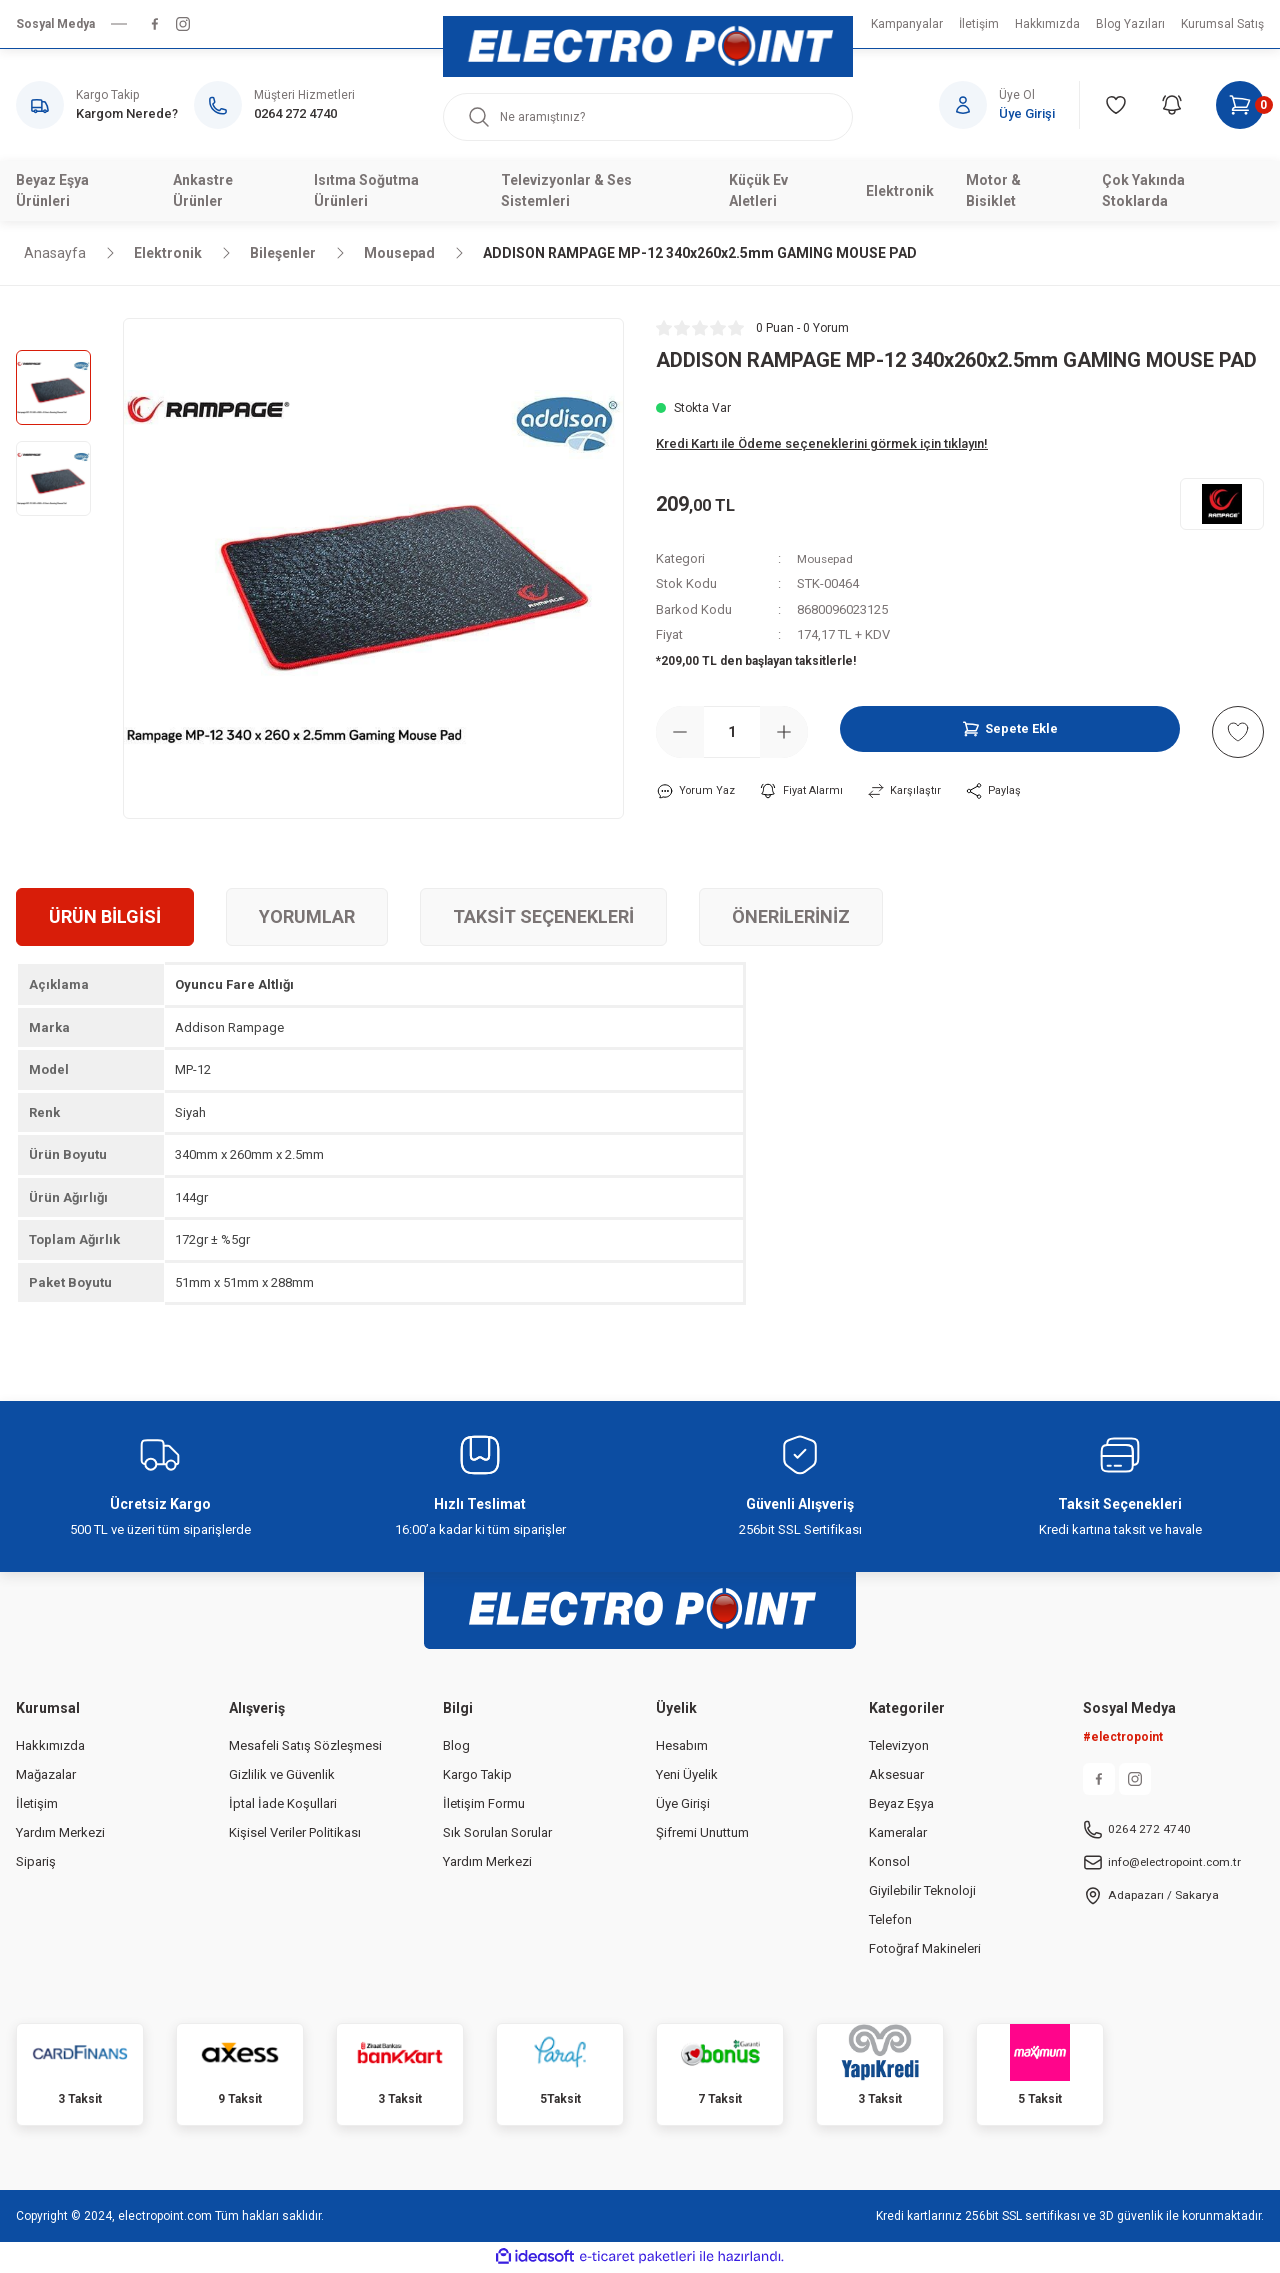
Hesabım (682, 1747)
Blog (456, 1747)
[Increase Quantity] (784, 732)
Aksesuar (896, 1776)
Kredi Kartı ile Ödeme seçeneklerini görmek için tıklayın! (822, 443)
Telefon (890, 1921)
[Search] (648, 117)
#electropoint (1123, 1739)
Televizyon (899, 1747)
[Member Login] (1009, 105)
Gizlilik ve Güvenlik (282, 1776)
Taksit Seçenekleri (543, 918)
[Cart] (1240, 105)
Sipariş (36, 1863)
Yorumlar (307, 918)
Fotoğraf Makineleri (925, 1950)
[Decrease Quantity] (680, 732)
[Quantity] (732, 732)
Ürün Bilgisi (105, 918)
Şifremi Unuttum (702, 1834)
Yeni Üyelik (687, 1776)
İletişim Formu (484, 1805)
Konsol (889, 1863)
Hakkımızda (50, 1747)
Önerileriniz (791, 918)
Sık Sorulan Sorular (497, 1834)
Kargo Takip (477, 1776)
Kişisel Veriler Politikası (295, 1834)
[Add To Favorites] (1238, 732)
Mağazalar (46, 1776)
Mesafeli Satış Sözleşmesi (305, 1747)
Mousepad (828, 558)
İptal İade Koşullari (283, 1805)
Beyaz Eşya (901, 1805)
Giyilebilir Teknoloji (922, 1892)
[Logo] (648, 46)
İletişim (37, 1805)
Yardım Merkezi (60, 1834)
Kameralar (898, 1834)
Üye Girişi (683, 1805)
